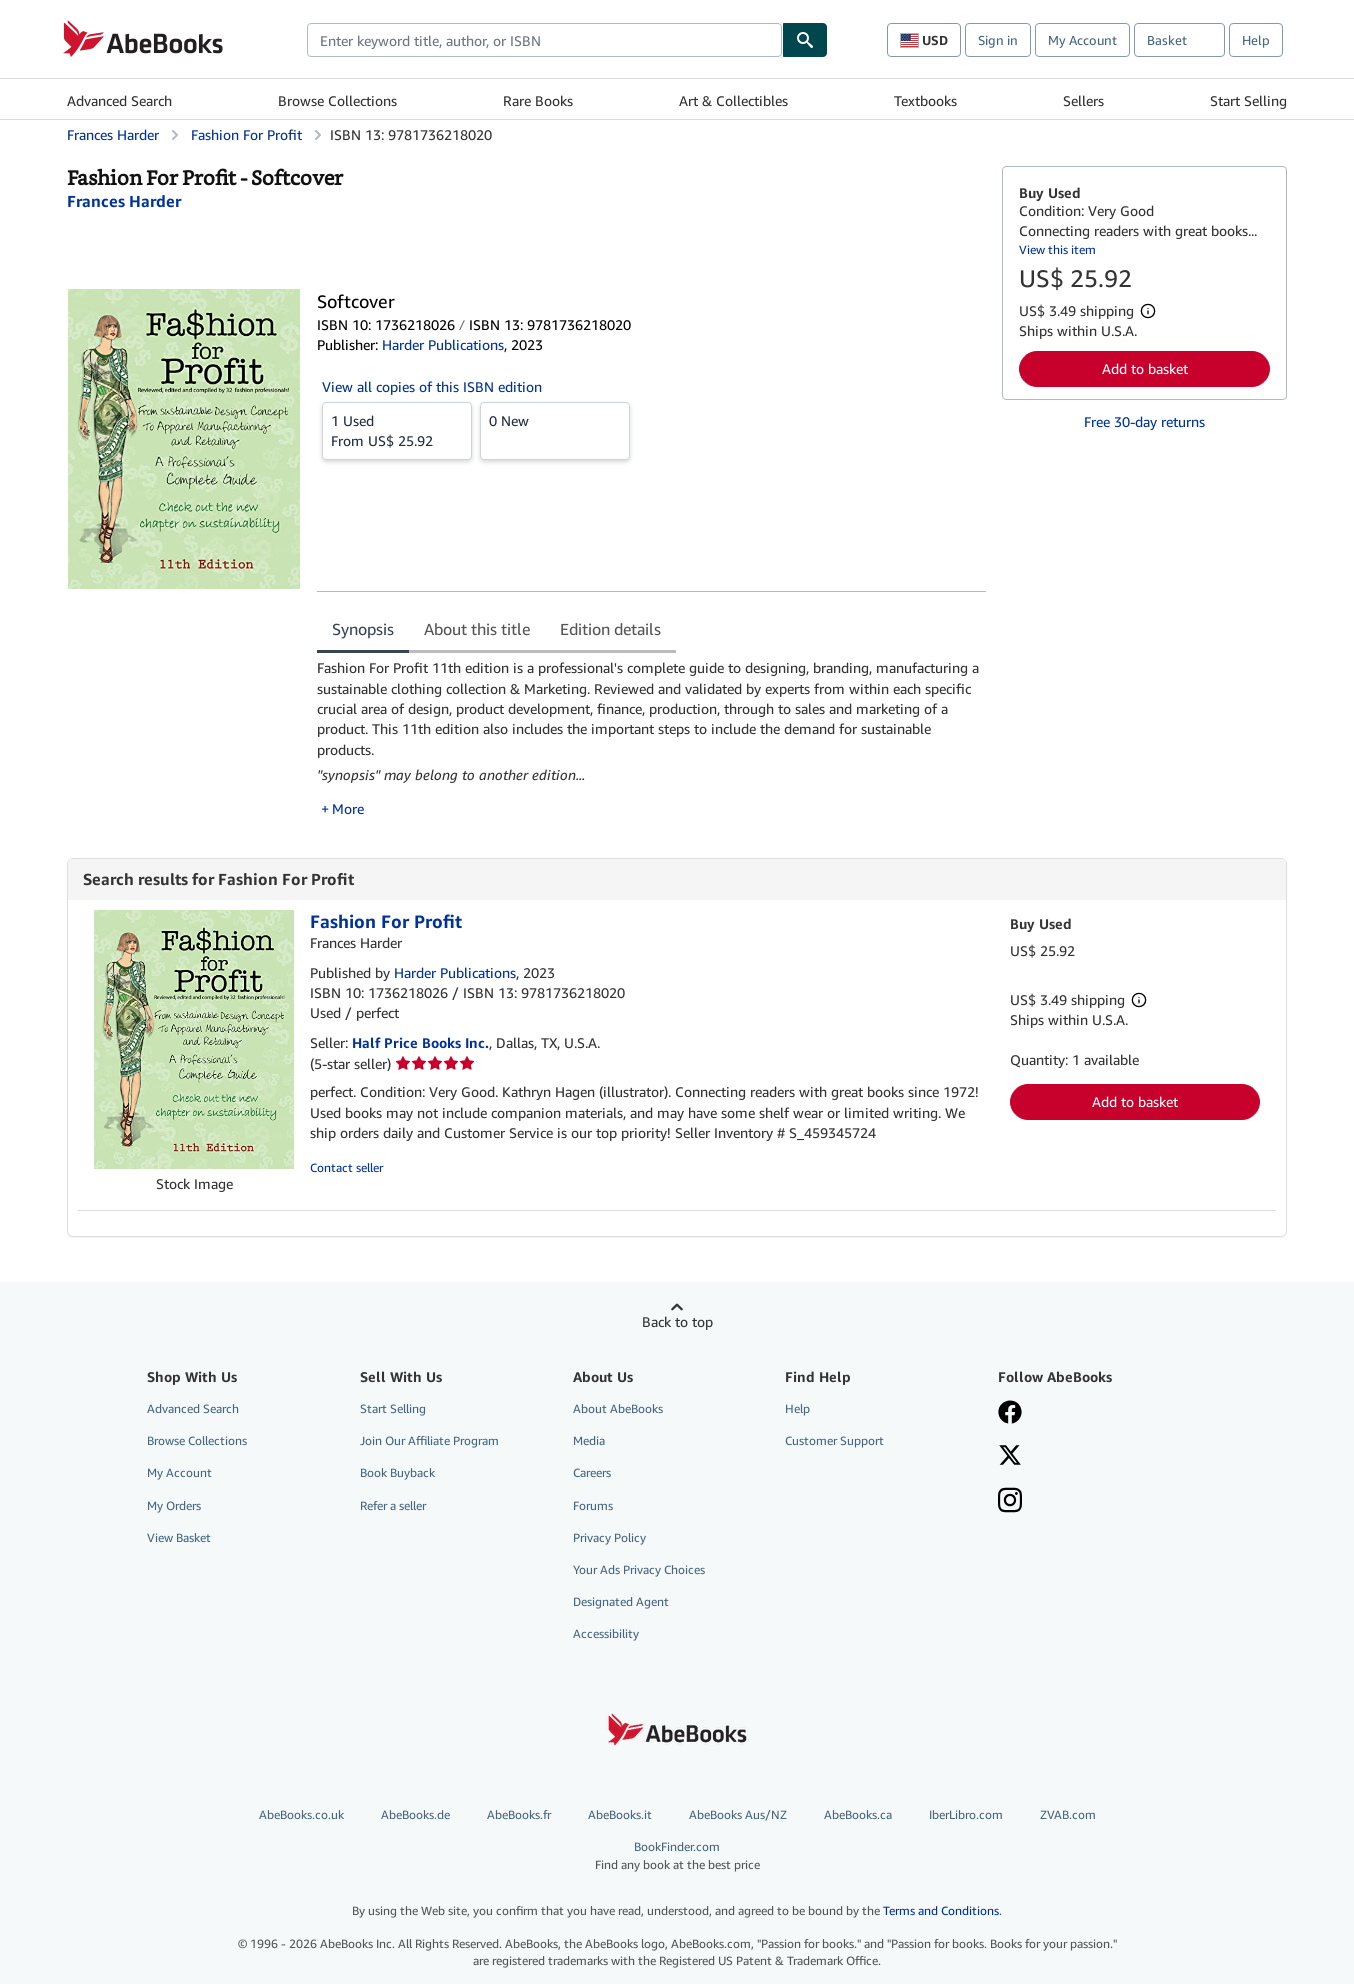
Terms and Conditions (941, 1910)
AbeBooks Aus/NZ (738, 1814)
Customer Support (834, 1440)
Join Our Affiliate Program (429, 1440)
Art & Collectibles (733, 100)
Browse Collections (337, 100)
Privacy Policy (609, 1537)
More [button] (348, 808)
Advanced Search (119, 100)
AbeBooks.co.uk (301, 1814)
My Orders (174, 1505)
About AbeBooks (618, 1408)
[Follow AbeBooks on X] (1010, 1457)
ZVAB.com (1068, 1814)
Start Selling (1248, 100)
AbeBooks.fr (519, 1814)
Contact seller (346, 1167)
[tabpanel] (651, 738)
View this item (1057, 249)
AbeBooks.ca (858, 1814)
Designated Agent (621, 1601)
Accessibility (606, 1633)
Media (589, 1440)
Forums (593, 1505)
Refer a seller (393, 1505)
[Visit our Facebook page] (1010, 1414)
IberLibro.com (966, 1814)
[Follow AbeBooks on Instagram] (1010, 1502)
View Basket (179, 1537)
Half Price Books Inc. (420, 1042)
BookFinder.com (677, 1855)
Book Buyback (397, 1472)
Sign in (998, 40)
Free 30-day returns (1144, 421)
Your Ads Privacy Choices (639, 1569)
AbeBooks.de (415, 1814)
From (397, 430)
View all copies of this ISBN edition (432, 386)
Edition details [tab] (610, 629)
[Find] (805, 40)
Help (1256, 40)
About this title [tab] (477, 629)
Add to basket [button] (1145, 368)
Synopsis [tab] (363, 629)
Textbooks (925, 100)
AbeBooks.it (620, 1814)
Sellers (1083, 100)
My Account (1082, 40)
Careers (592, 1472)
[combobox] (544, 40)
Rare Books (538, 100)
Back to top (677, 1321)
